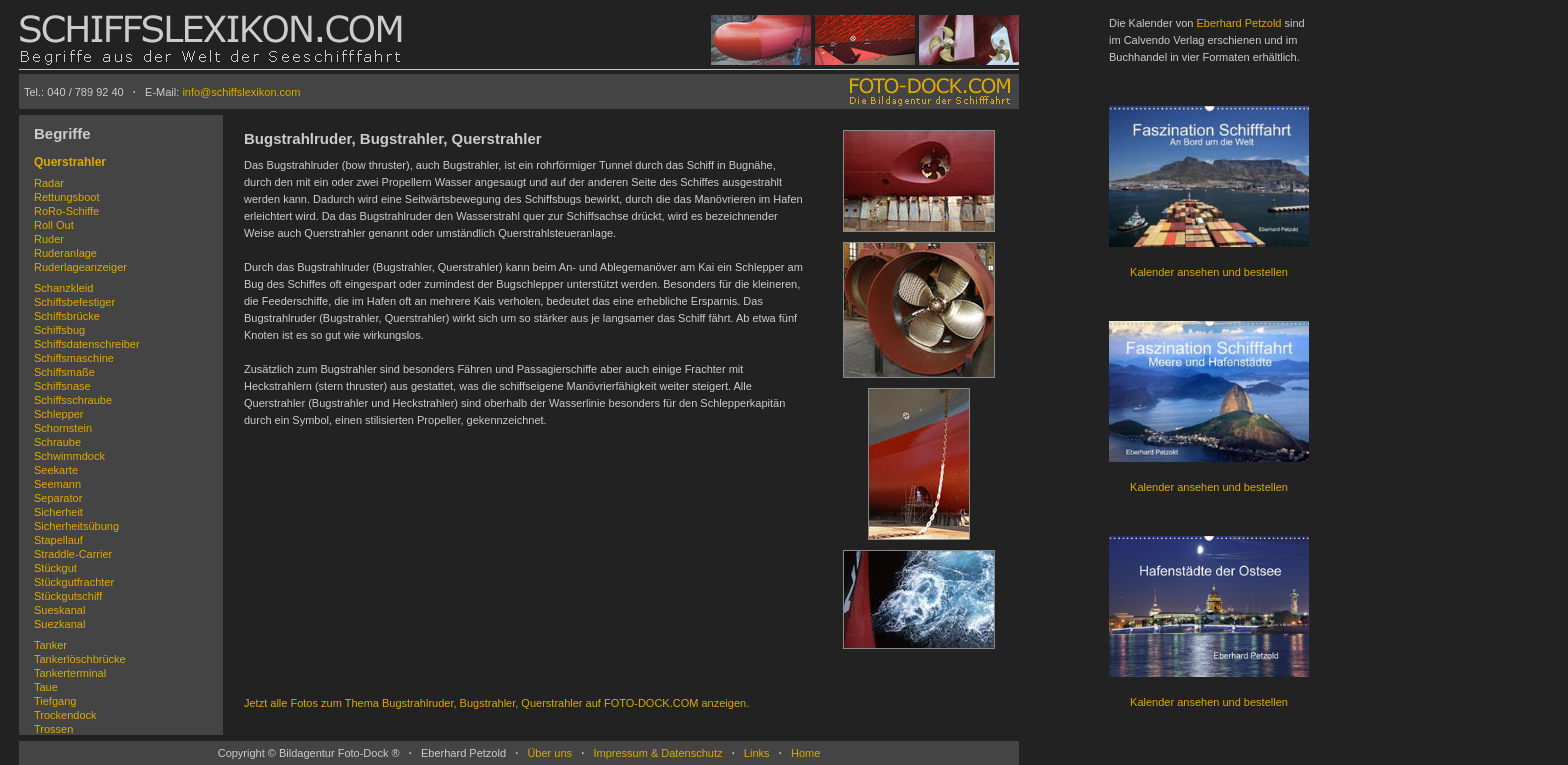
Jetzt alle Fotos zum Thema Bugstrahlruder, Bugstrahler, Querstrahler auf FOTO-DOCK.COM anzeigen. (496, 703)
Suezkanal (59, 624)
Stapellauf (58, 540)
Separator (58, 498)
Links (757, 753)
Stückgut (55, 568)
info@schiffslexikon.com (241, 92)
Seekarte (56, 470)
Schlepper (59, 414)
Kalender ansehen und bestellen (1209, 272)
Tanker (50, 645)
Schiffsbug (59, 330)
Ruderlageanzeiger (80, 267)
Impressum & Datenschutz (657, 753)
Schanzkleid (63, 288)
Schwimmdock (69, 456)
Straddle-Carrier (73, 554)
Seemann (57, 484)
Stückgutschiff (68, 596)
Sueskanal (59, 610)
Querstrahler (70, 162)
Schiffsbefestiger (74, 302)
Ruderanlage (65, 253)
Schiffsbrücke (67, 316)
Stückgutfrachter (74, 582)
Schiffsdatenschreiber (87, 344)
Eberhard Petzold (1238, 23)
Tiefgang (55, 701)
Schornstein (63, 428)
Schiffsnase (62, 386)
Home (805, 753)
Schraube (57, 442)
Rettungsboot (66, 197)
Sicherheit (58, 512)
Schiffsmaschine (74, 358)
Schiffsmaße (64, 372)
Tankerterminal (70, 673)
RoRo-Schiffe (66, 211)
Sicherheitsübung (76, 526)
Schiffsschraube (73, 400)
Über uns (549, 753)
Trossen (53, 729)
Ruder (49, 239)
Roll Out (54, 225)
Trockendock (65, 715)
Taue (46, 687)
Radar (49, 183)
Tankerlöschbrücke (80, 659)
